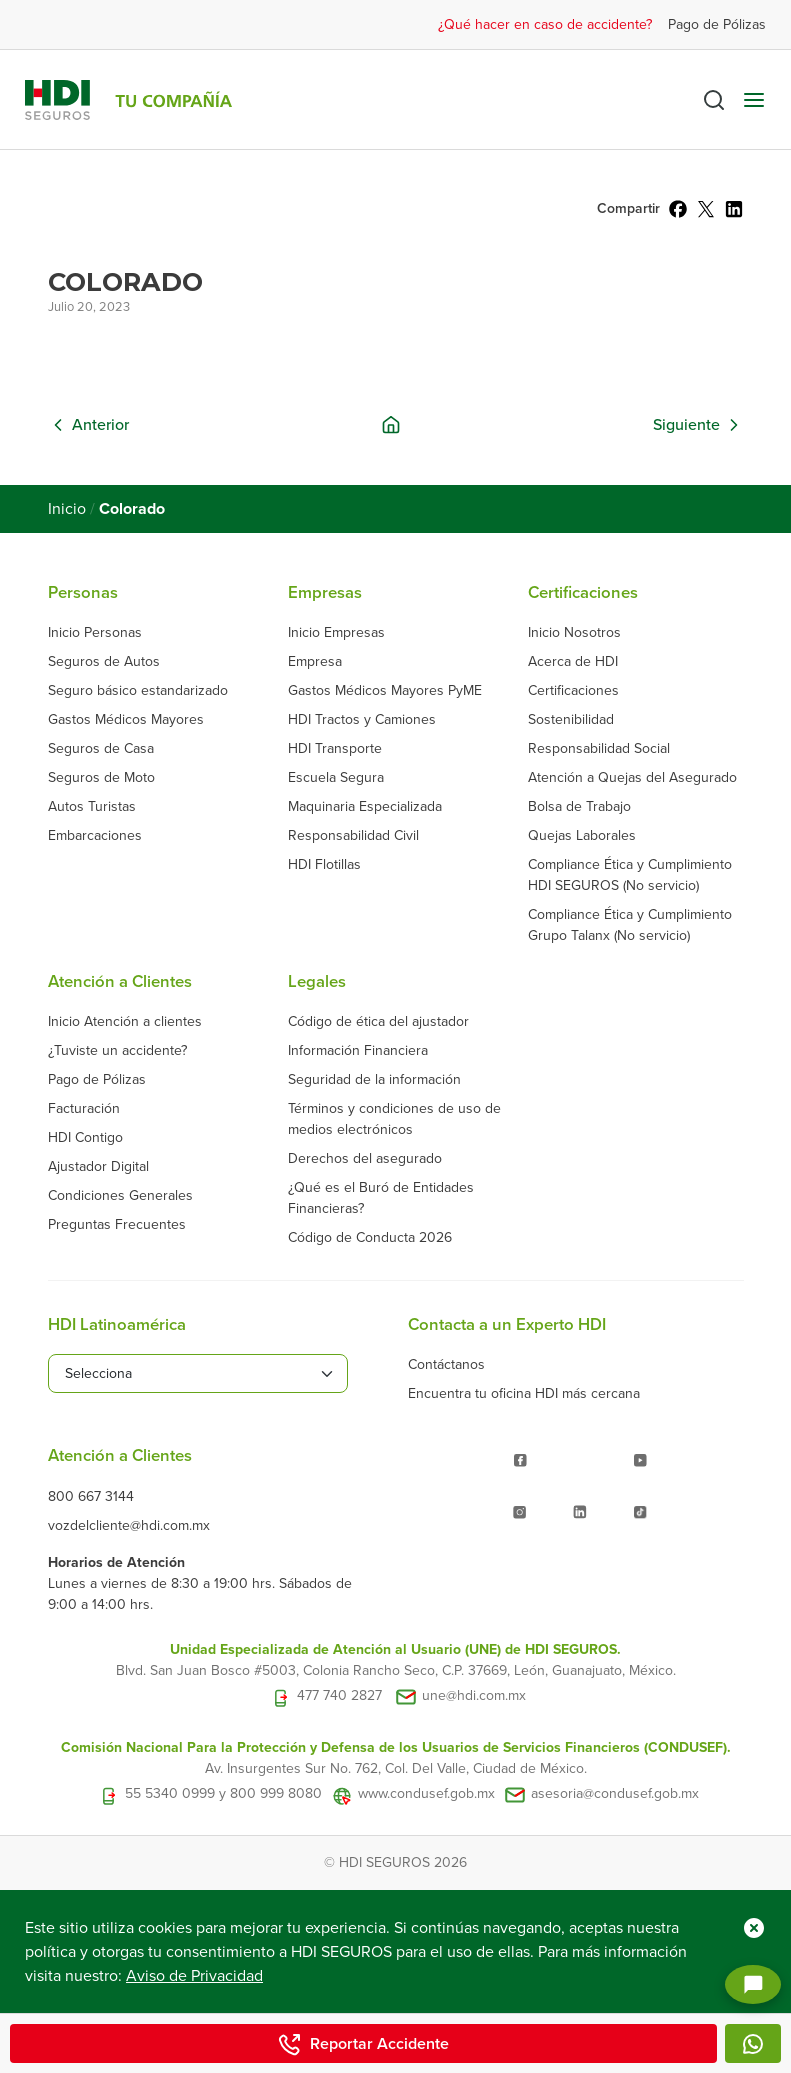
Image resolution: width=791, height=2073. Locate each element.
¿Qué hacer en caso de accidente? (545, 24)
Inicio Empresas (336, 632)
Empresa (315, 661)
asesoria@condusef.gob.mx (615, 1793)
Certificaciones (573, 690)
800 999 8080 (276, 1793)
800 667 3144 (91, 1496)
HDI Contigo (85, 1137)
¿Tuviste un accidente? (117, 1050)
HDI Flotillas (324, 864)
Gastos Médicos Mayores (126, 719)
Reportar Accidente (363, 2044)
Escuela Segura (336, 777)
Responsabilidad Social (599, 748)
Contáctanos (446, 1364)
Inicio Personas (95, 632)
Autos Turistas (92, 806)
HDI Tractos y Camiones (362, 719)
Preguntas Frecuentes (117, 1224)
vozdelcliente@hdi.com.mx (129, 1525)
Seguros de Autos (104, 661)
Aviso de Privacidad (194, 1976)
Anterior (100, 425)
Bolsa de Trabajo (579, 806)
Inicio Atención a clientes (125, 1021)
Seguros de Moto (101, 777)
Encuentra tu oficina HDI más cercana (524, 1393)
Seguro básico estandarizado (138, 690)
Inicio (67, 509)
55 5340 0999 (170, 1793)
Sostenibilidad (571, 719)
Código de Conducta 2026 (370, 1237)
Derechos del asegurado (365, 1158)
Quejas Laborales (582, 835)
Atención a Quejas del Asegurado (632, 777)
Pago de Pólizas (717, 24)
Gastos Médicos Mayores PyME (385, 690)
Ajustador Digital (98, 1166)
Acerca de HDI (573, 661)
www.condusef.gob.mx (426, 1793)
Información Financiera (358, 1050)
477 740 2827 (339, 1695)
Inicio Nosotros (574, 632)
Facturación (84, 1108)
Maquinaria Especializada (365, 806)
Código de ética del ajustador (378, 1021)
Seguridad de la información (374, 1079)
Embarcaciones (95, 835)
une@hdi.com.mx (474, 1695)
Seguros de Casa (101, 748)
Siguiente (686, 425)
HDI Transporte (335, 748)
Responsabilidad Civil (353, 835)
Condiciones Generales (120, 1195)
